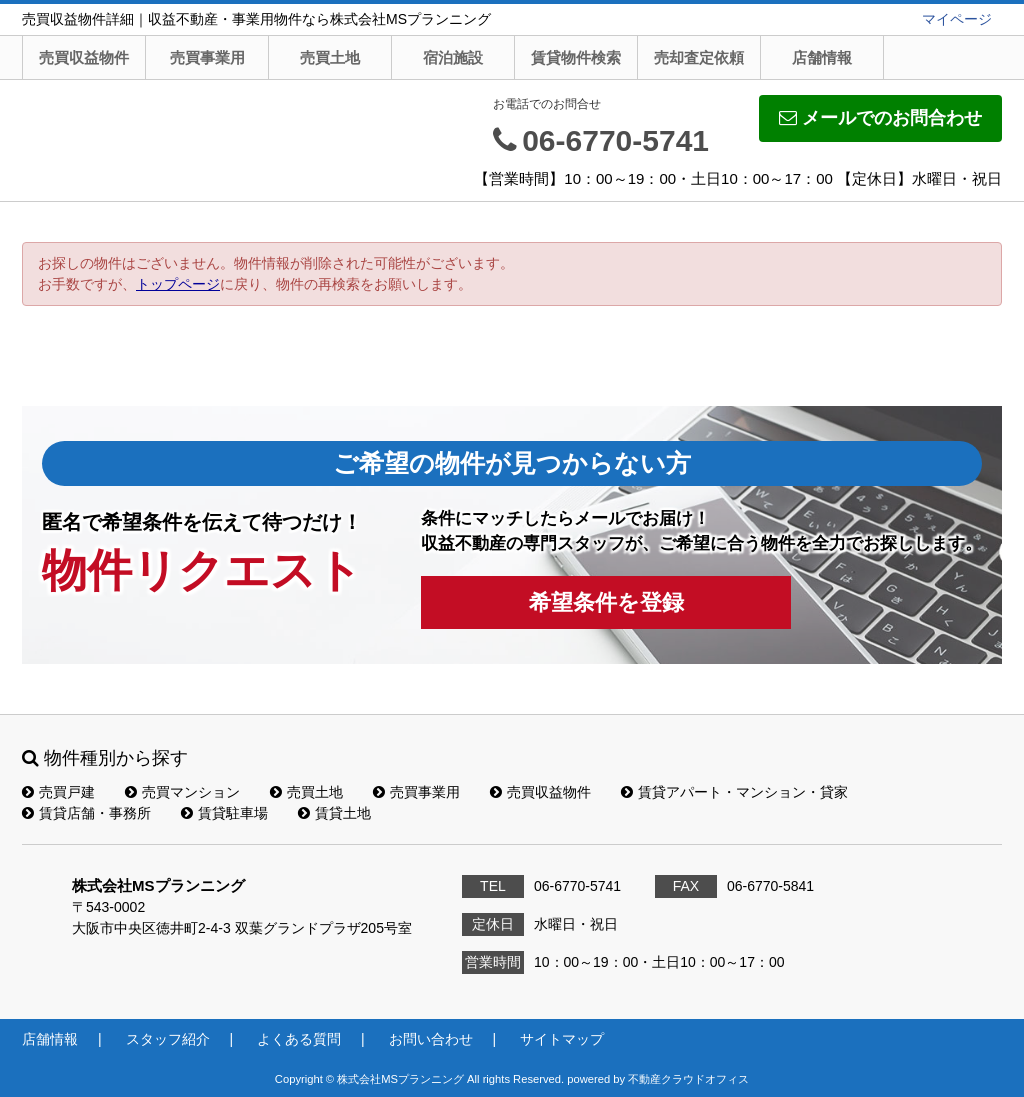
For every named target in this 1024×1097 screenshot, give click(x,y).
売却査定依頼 (699, 57)
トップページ (178, 284)
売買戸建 (58, 792)
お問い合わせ (431, 1039)
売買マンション (182, 792)
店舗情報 (822, 57)
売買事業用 (207, 57)
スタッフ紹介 (168, 1039)
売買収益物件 (84, 57)
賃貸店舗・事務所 (86, 813)
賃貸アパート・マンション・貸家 (734, 792)
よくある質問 (299, 1039)
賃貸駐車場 (224, 813)
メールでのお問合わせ (880, 118)
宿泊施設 (453, 57)
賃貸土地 (334, 813)
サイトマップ (562, 1039)
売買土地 (330, 57)
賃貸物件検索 (576, 57)
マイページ (957, 19)
